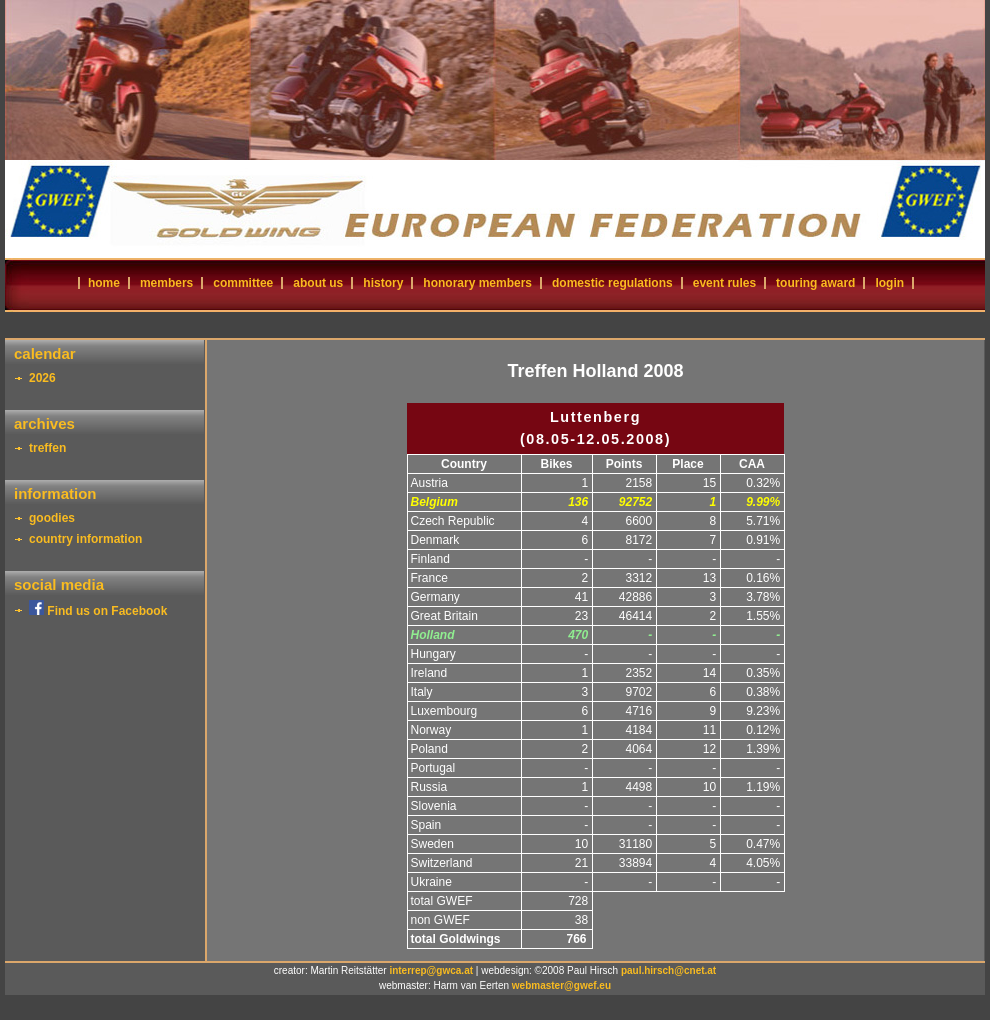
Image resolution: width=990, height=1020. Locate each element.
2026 (42, 378)
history (383, 283)
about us (318, 283)
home (104, 283)
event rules (724, 283)
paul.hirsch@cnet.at (668, 970)
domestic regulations (612, 283)
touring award (815, 283)
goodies (52, 518)
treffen (47, 448)
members (166, 283)
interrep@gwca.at (431, 970)
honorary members (477, 283)
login (889, 283)
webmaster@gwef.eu (561, 985)
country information (85, 539)
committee (243, 283)
